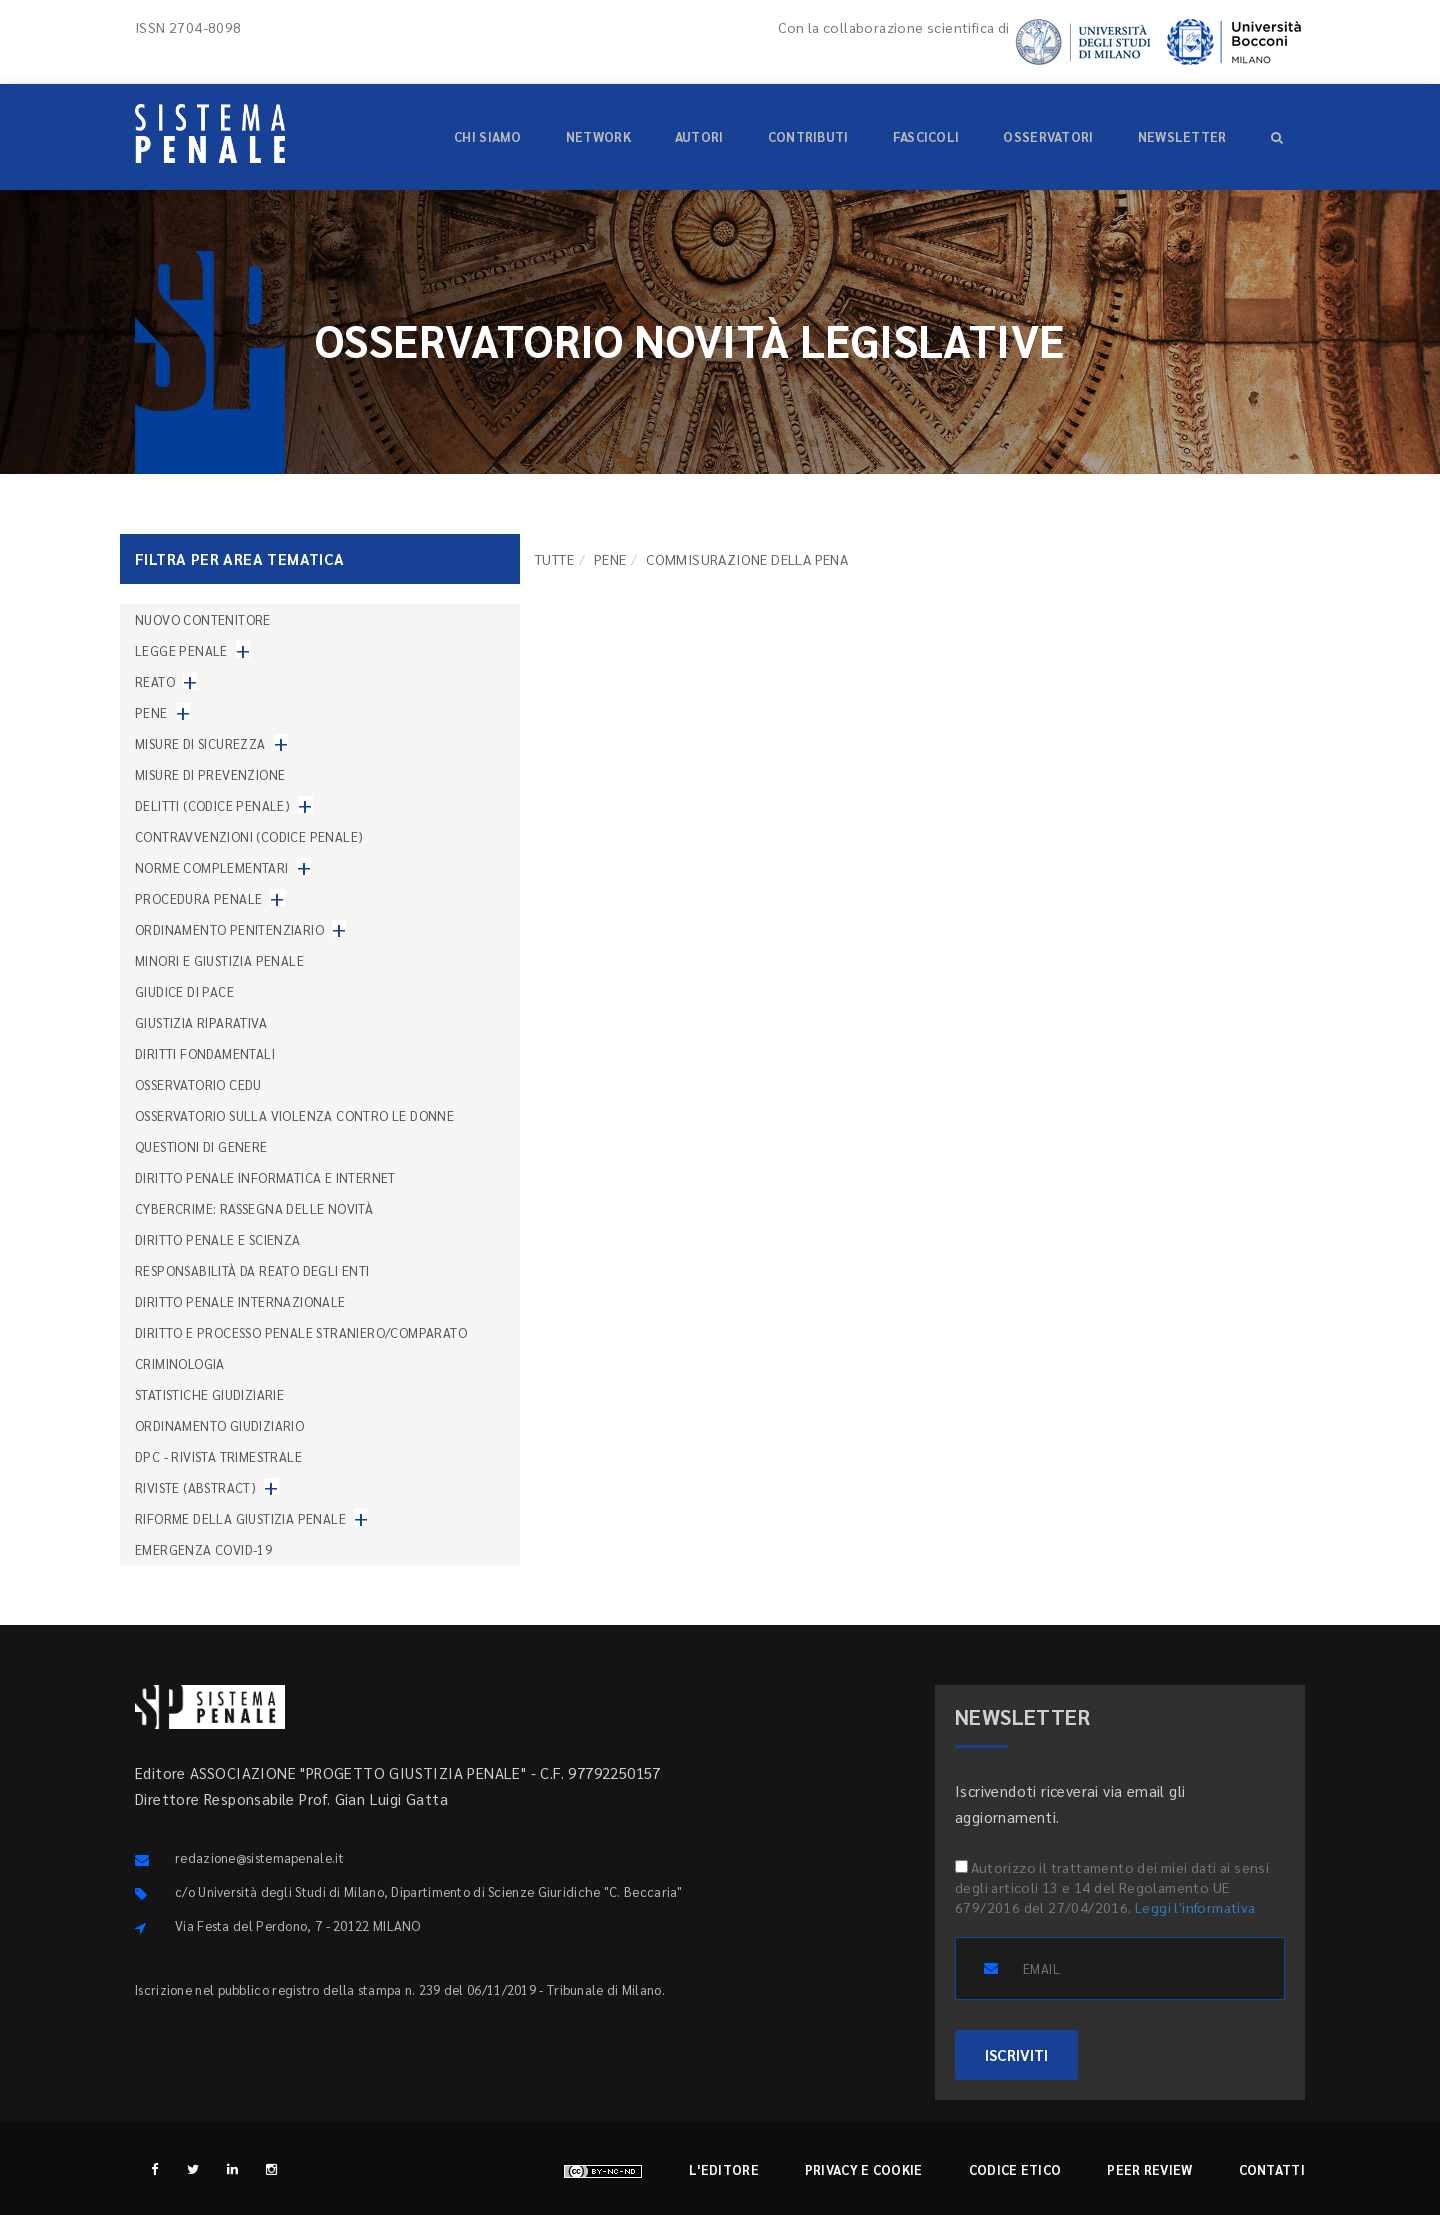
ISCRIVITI (1016, 2054)
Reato (155, 681)
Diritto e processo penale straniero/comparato (301, 1332)
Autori (699, 136)
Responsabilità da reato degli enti (252, 1270)
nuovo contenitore (203, 619)
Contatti (1272, 2169)
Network (598, 136)
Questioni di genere (201, 1146)
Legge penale (181, 650)
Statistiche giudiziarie (209, 1394)
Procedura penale (198, 898)
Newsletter (1182, 136)
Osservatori (1048, 136)
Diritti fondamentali (205, 1053)
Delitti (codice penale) (212, 805)
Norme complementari (212, 867)
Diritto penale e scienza (218, 1239)
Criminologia (180, 1363)
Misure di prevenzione (210, 774)
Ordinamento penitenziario (229, 929)
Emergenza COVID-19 (203, 1549)
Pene (610, 559)
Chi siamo (488, 136)
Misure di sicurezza (200, 743)
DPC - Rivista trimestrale (218, 1456)
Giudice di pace (184, 991)
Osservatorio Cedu (198, 1084)
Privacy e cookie (864, 2169)
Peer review (1149, 2169)
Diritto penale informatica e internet (265, 1177)
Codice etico (1015, 2169)
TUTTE (554, 559)
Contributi (808, 136)
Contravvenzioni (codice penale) (249, 836)
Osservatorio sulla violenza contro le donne (294, 1115)
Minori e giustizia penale (219, 960)
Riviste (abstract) (195, 1487)
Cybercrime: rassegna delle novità (254, 1208)
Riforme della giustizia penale (240, 1518)
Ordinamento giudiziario (219, 1425)
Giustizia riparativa (201, 1022)
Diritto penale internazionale (240, 1301)
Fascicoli (926, 136)
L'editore (724, 2169)
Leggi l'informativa (1195, 1907)
